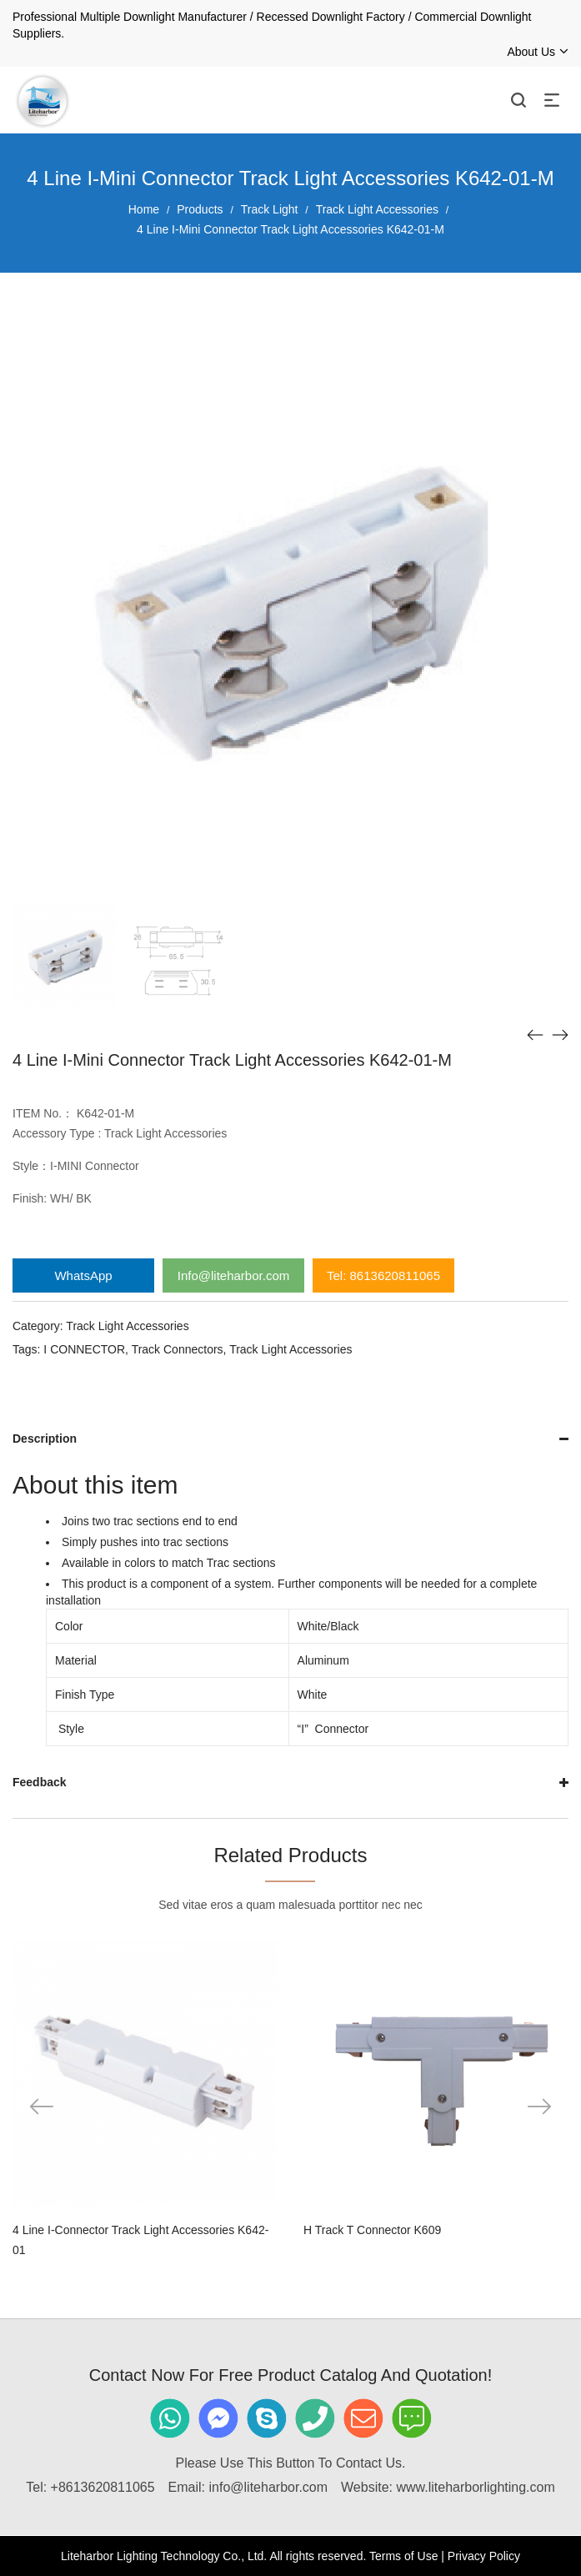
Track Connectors (177, 1349)
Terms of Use (403, 2556)
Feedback (40, 1782)
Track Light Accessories (377, 209)
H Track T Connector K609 (372, 2230)
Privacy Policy (484, 2556)
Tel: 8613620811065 (383, 1275)
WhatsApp (83, 1275)
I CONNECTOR (84, 1349)
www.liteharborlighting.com (475, 2487)
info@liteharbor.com (268, 2487)
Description (45, 1438)
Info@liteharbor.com (233, 1275)
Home (143, 209)
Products (200, 209)
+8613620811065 (103, 2487)
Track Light (269, 209)
